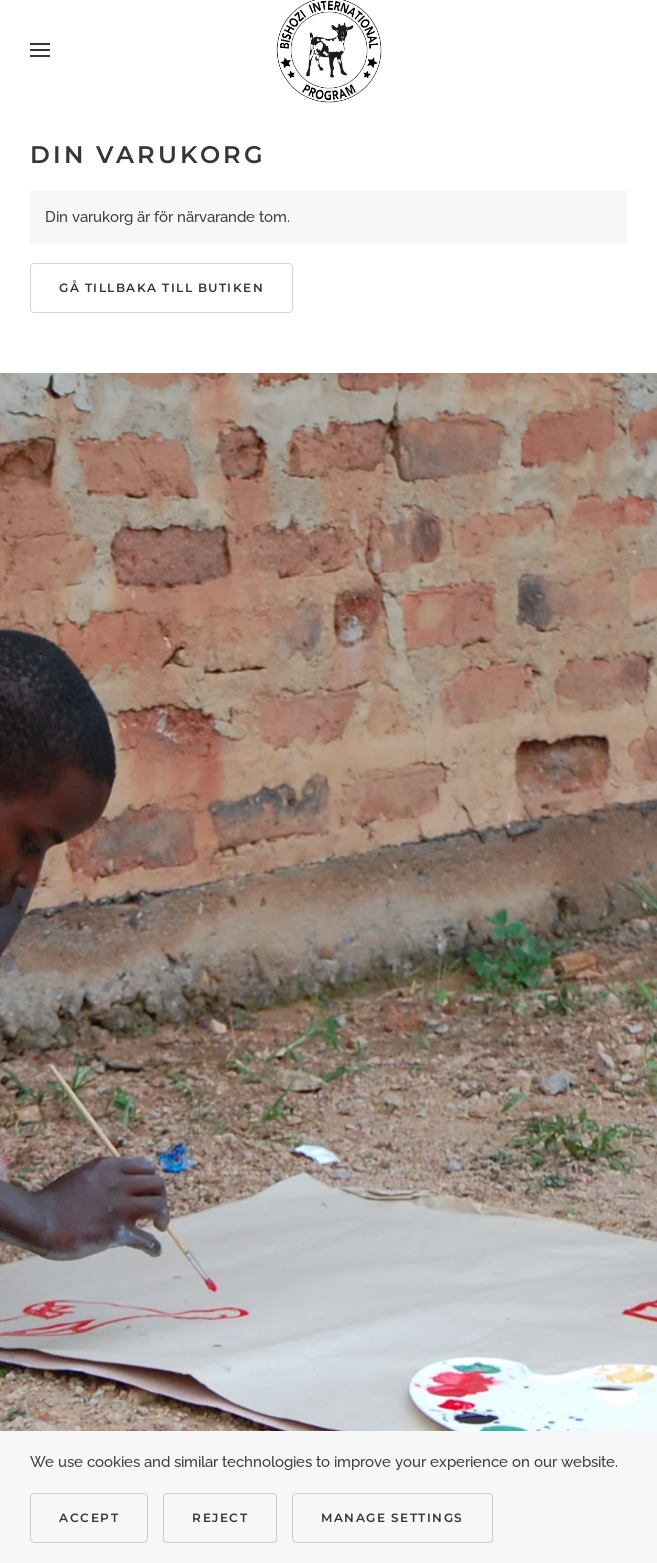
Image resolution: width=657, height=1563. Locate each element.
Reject (220, 1517)
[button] (40, 50)
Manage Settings (392, 1517)
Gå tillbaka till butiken (161, 287)
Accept (89, 1517)
